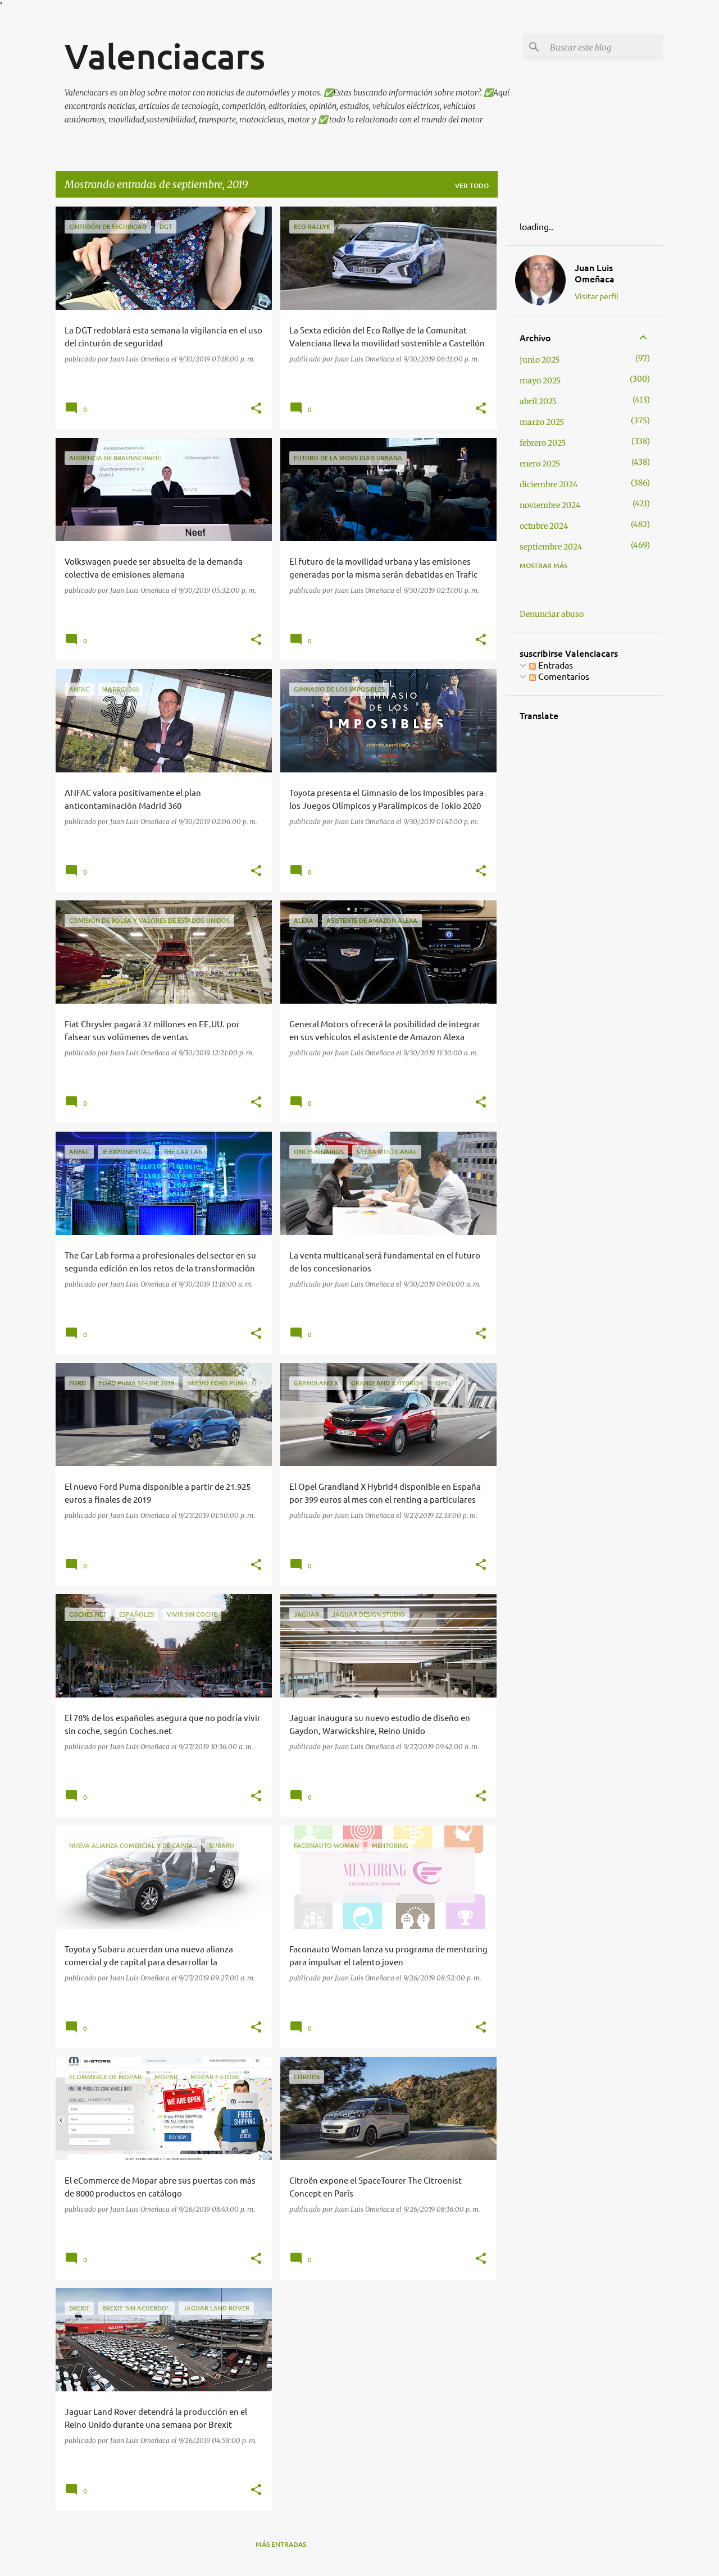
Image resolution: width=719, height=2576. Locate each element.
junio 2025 (539, 360)
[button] (256, 408)
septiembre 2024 (551, 547)
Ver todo (472, 185)
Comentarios (559, 675)
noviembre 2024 (550, 505)
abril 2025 (538, 401)
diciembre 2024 (549, 484)
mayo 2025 (540, 381)
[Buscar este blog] (604, 47)
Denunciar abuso (552, 614)
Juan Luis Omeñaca (595, 273)
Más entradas (281, 2544)
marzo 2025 (542, 422)
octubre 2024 (544, 526)
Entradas (551, 664)
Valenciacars (165, 55)
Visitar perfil (596, 296)
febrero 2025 (543, 443)
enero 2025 (540, 464)
